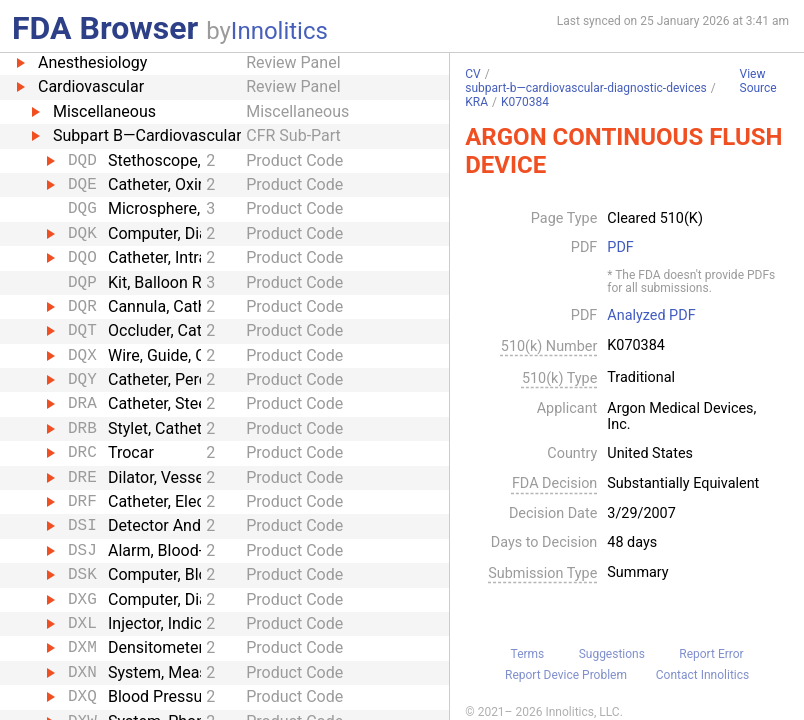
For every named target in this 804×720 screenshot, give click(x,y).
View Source (758, 81)
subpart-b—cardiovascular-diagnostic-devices (586, 88)
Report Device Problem (566, 675)
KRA (476, 102)
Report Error (711, 654)
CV (472, 74)
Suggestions (612, 654)
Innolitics (279, 31)
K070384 (525, 102)
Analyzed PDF (651, 316)
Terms (528, 654)
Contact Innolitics (702, 675)
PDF (620, 248)
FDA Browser (105, 28)
